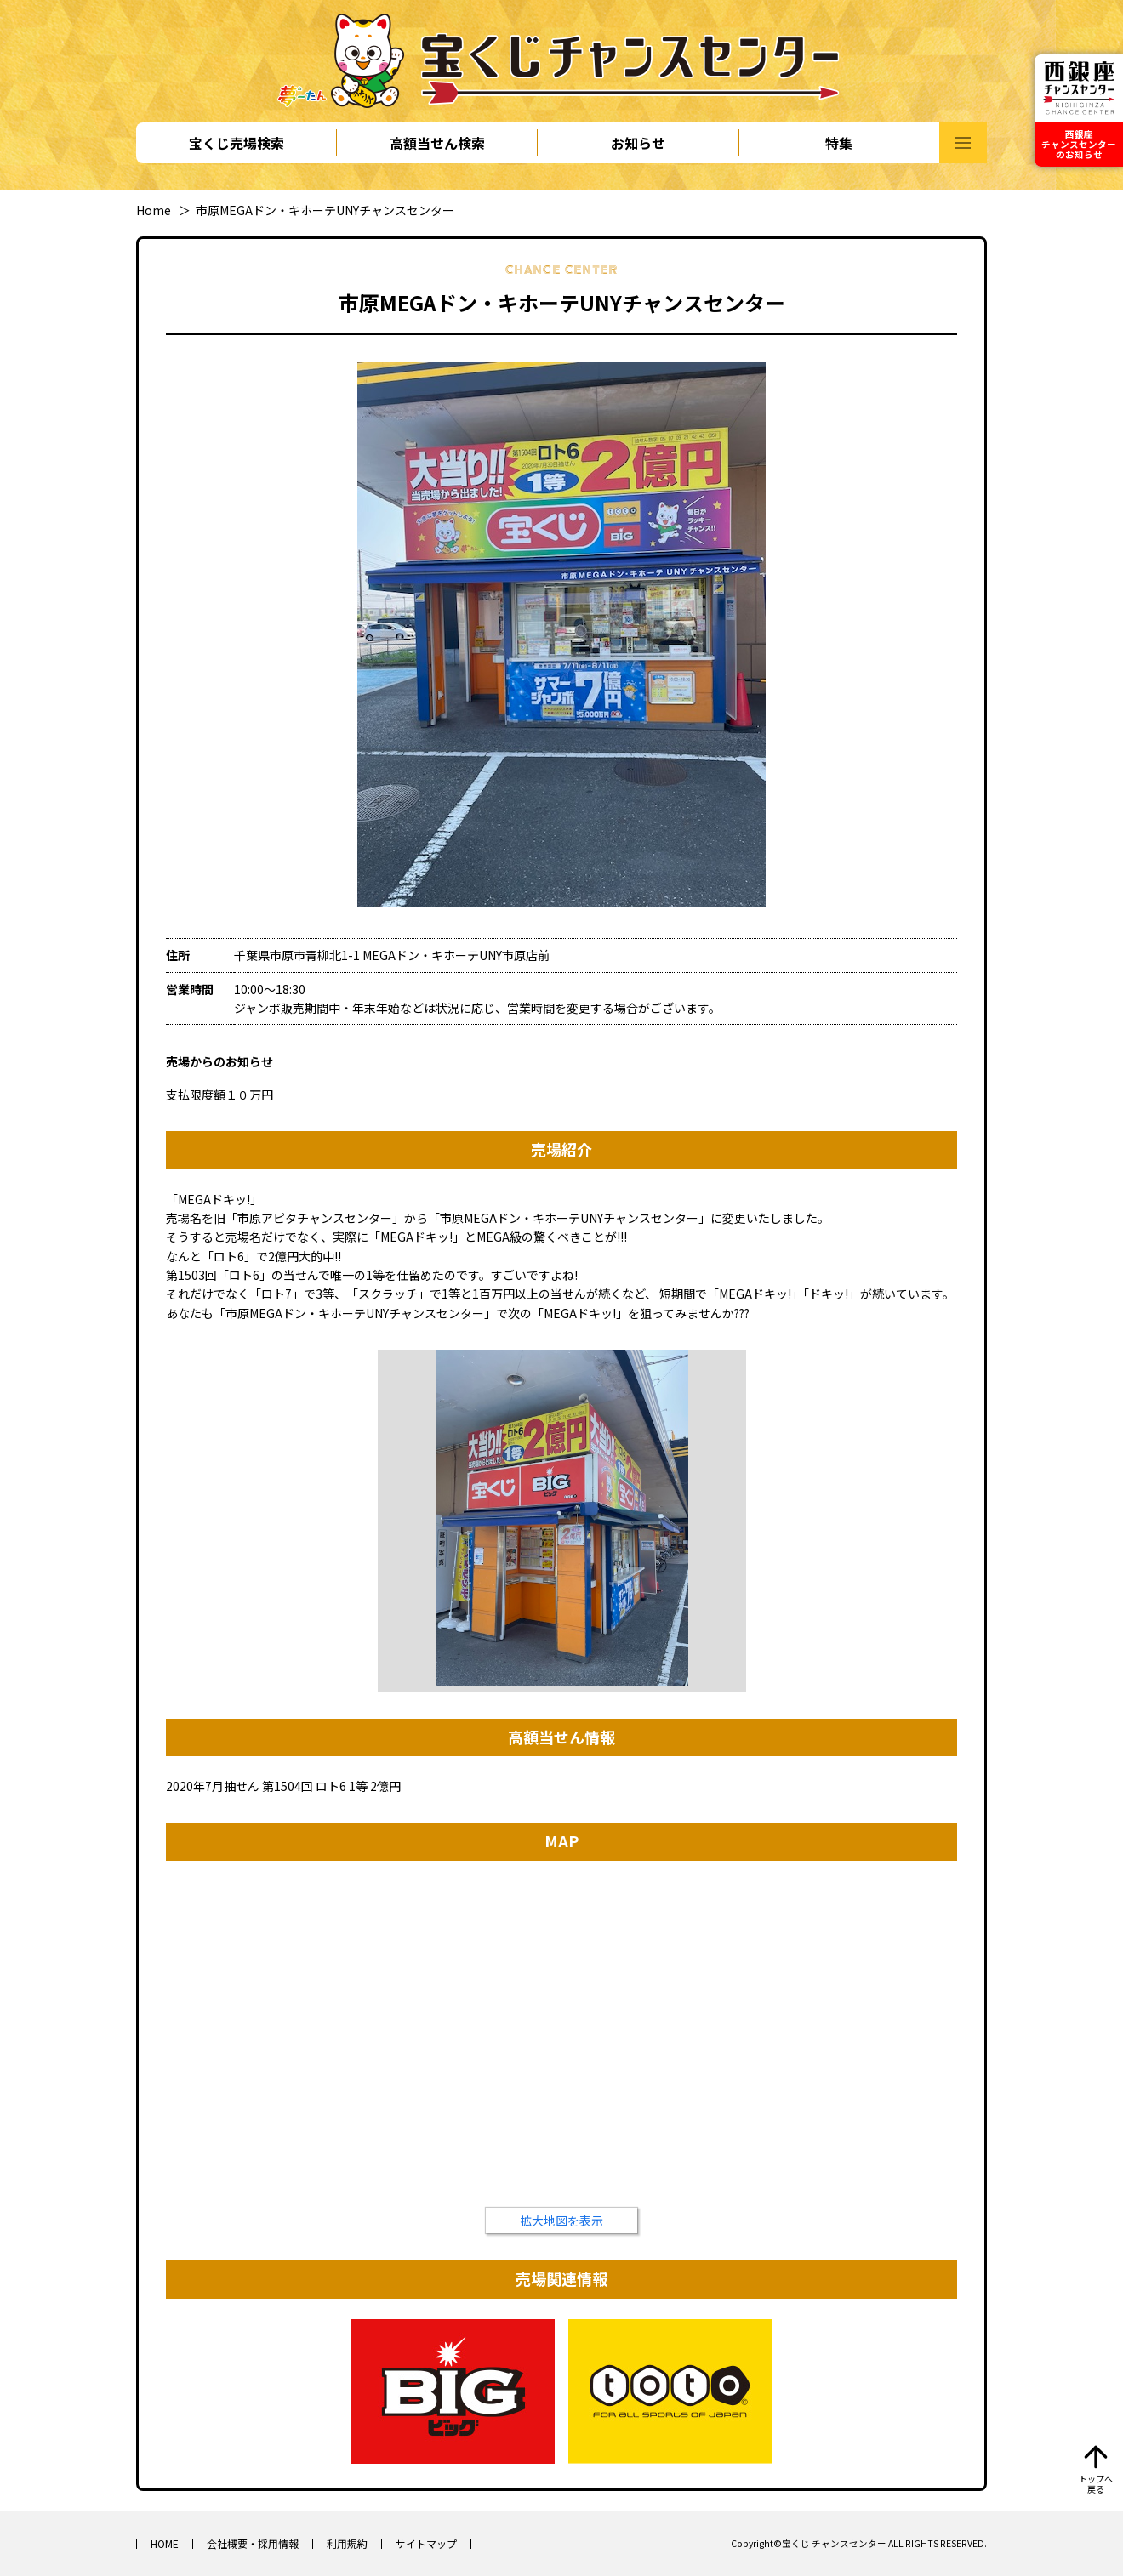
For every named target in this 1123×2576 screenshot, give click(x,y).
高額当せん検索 (437, 143)
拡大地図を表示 (561, 2220)
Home (153, 210)
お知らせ (638, 143)
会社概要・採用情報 (253, 2543)
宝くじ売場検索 (236, 143)
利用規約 (347, 2543)
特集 (838, 143)
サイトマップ (426, 2543)
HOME (165, 2543)
